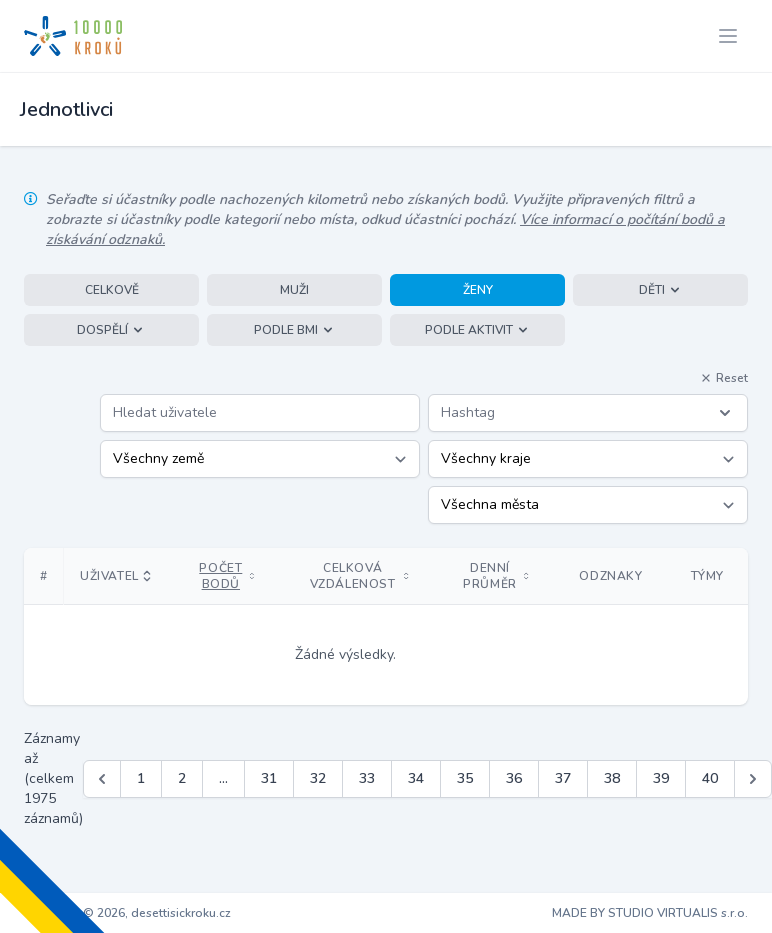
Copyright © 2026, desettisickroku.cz (127, 913)
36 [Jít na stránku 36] (514, 778)
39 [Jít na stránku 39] (661, 778)
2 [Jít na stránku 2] (182, 778)
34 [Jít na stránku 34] (416, 778)
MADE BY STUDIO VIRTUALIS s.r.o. (650, 913)
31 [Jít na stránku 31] (269, 778)
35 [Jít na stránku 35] (465, 778)
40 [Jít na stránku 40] (710, 778)
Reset (724, 378)
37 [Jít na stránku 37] (563, 778)
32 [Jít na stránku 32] (318, 778)
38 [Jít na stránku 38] (612, 778)
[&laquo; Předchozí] (102, 779)
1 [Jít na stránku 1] (141, 778)
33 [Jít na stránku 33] (367, 778)
